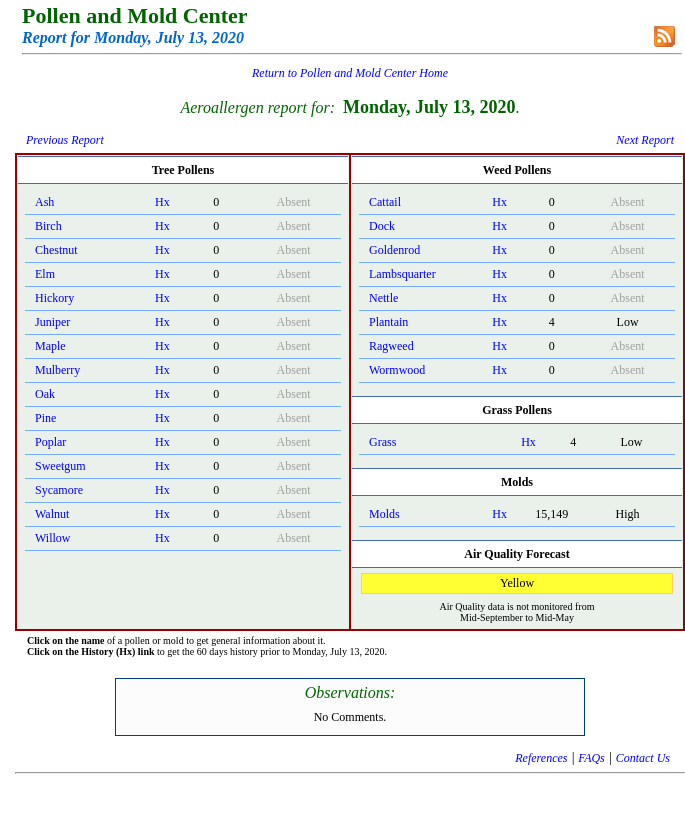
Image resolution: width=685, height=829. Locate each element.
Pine (45, 418)
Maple (50, 346)
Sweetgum (60, 466)
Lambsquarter (402, 274)
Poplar (50, 442)
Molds (384, 514)
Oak (45, 394)
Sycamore (59, 490)
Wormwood (397, 370)
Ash (44, 202)
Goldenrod (394, 250)
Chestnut (56, 250)
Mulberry (57, 370)
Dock (382, 226)
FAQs (591, 758)
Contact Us (643, 758)
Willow (53, 538)
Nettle (383, 298)
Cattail (385, 202)
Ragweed (391, 346)
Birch (48, 226)
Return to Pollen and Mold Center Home (350, 73)
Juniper (52, 322)
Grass (382, 442)
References (541, 758)
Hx (162, 202)
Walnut (52, 514)
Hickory (54, 298)
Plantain (388, 322)
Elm (45, 274)
